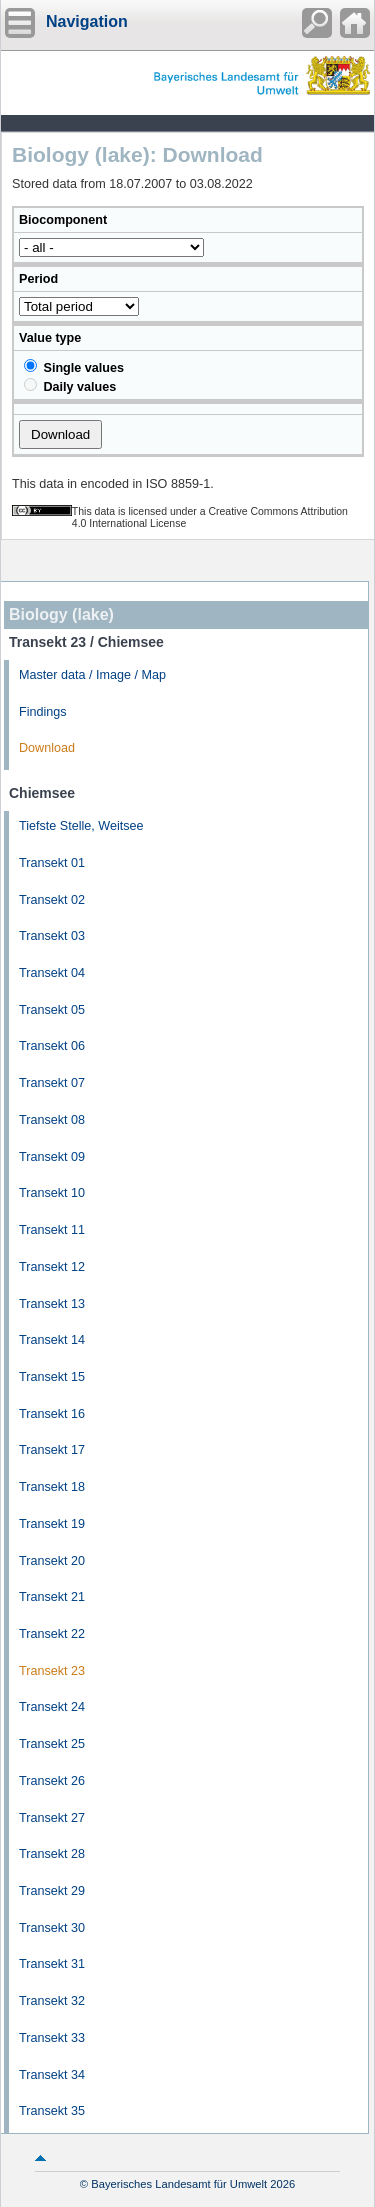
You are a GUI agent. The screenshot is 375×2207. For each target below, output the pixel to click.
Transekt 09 (52, 1157)
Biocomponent (63, 220)
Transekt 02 (52, 900)
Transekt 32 (52, 2001)
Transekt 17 (52, 1450)
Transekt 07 (52, 1083)
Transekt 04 (52, 973)
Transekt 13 (52, 1304)
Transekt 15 (52, 1377)
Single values (74, 367)
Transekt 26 (52, 1781)
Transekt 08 (52, 1120)
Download (47, 748)
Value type (50, 338)
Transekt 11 (52, 1230)
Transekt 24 (52, 1707)
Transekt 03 (52, 936)
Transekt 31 (52, 1964)
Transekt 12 (52, 1267)
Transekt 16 (52, 1414)
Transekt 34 (52, 2075)
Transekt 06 (52, 1046)
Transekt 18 (52, 1487)
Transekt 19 (52, 1524)
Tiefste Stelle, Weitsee (81, 826)
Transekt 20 (52, 1561)
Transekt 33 (52, 2038)
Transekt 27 (52, 1818)
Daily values (70, 386)
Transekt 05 (52, 1010)
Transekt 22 (52, 1634)
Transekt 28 (52, 1854)
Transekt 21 (52, 1597)
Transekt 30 (52, 1928)
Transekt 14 (52, 1340)
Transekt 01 (52, 863)
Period (38, 279)
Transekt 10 (52, 1193)
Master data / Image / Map (92, 675)
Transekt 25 (52, 1744)
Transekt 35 (52, 2111)
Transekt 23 (52, 1671)
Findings (43, 712)
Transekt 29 (52, 1891)
